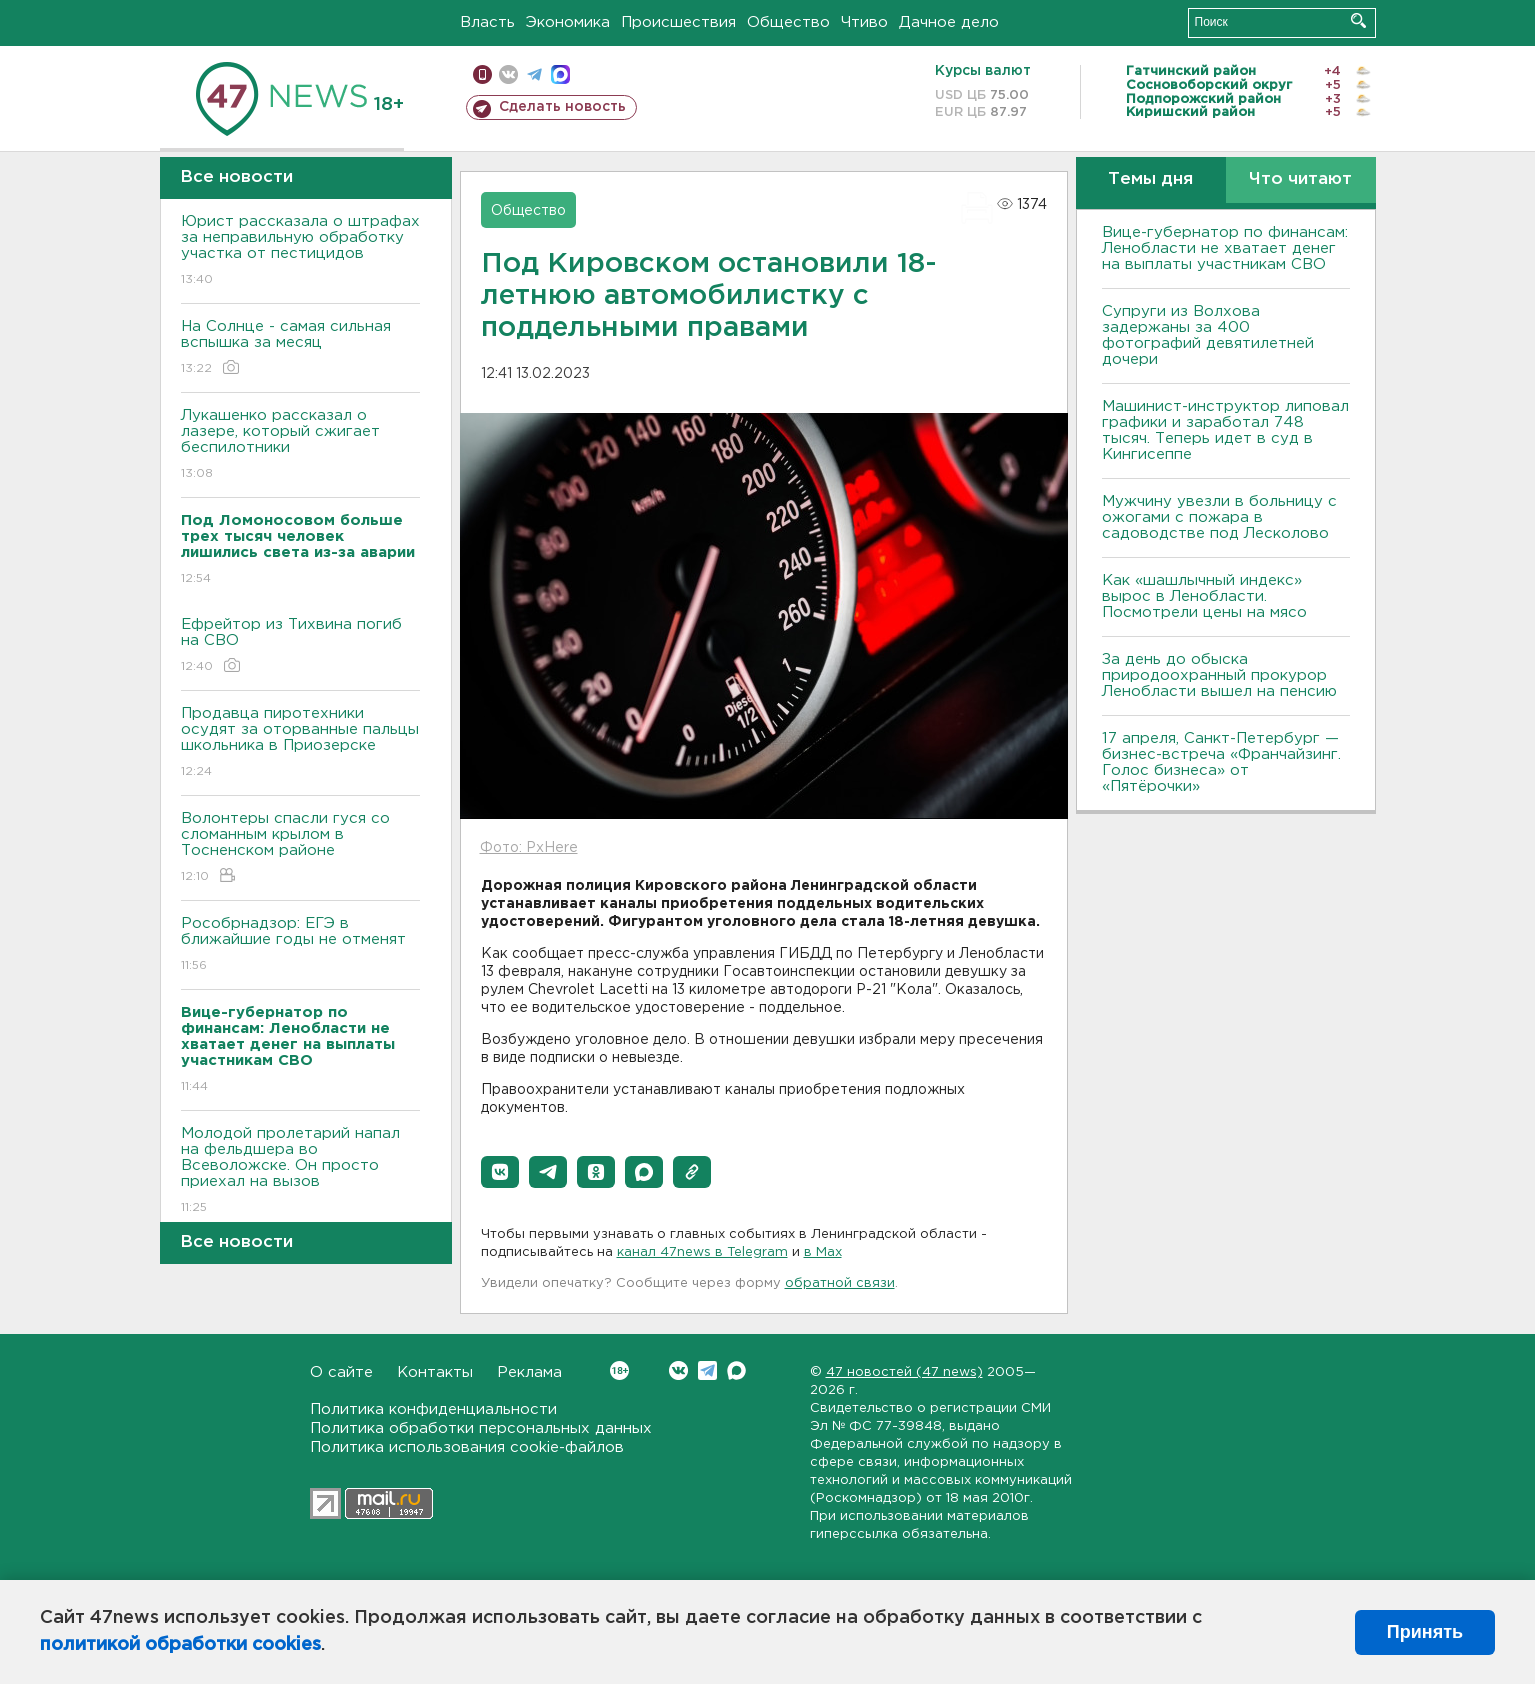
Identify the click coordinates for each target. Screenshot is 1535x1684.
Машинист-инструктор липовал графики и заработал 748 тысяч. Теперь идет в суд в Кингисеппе (1225, 430)
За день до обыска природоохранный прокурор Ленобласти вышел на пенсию (1219, 675)
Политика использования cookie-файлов (467, 1447)
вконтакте (508, 74)
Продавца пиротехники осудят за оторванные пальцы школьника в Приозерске (300, 743)
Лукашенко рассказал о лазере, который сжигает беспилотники (300, 445)
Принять (1425, 1632)
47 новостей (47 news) (904, 1372)
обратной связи (840, 1283)
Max (736, 1370)
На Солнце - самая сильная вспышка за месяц (300, 348)
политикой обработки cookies (180, 1645)
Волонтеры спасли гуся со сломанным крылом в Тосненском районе (300, 848)
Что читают (1300, 179)
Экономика (568, 22)
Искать (1358, 20)
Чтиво (864, 22)
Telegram (707, 1370)
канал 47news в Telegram (702, 1252)
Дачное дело (949, 22)
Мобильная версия (482, 74)
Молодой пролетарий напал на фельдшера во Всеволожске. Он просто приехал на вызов (300, 1171)
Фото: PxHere (529, 848)
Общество (788, 22)
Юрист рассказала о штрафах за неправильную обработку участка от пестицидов (300, 251)
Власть (487, 22)
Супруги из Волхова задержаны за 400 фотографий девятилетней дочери (1208, 335)
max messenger (560, 74)
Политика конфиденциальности (433, 1409)
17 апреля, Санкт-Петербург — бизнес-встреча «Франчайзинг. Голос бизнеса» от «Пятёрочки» (1221, 762)
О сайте (341, 1372)
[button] (500, 1172)
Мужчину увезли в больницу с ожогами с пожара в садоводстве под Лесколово (1219, 517)
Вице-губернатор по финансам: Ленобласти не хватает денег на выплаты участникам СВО (1225, 248)
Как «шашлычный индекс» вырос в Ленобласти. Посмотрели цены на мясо (1207, 596)
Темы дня (1150, 179)
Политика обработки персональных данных (481, 1428)
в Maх (823, 1252)
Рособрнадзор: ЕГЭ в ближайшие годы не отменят (300, 945)
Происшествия (678, 22)
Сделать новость (562, 107)
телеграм (534, 74)
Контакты (435, 1372)
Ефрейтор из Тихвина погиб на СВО (300, 646)
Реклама (529, 1372)
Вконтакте (619, 1370)
